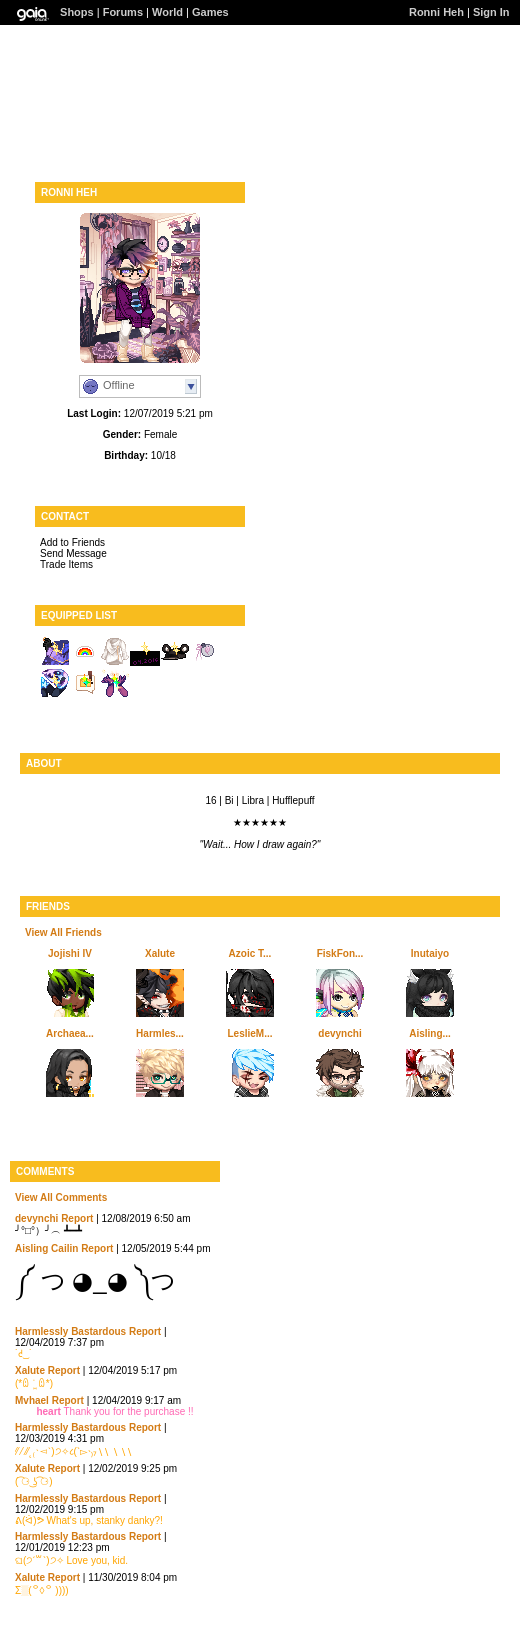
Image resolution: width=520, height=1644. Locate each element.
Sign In (491, 12)
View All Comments (61, 1197)
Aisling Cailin (46, 1248)
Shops (77, 12)
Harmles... (160, 1033)
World (167, 12)
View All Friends (63, 932)
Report (77, 1218)
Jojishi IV (70, 953)
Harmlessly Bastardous (70, 1331)
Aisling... (430, 1033)
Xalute (160, 953)
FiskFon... (340, 953)
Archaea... (70, 1033)
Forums (123, 12)
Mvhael (32, 1400)
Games (210, 12)
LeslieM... (249, 1033)
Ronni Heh (436, 12)
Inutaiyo (430, 953)
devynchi (339, 1033)
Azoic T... (250, 953)
